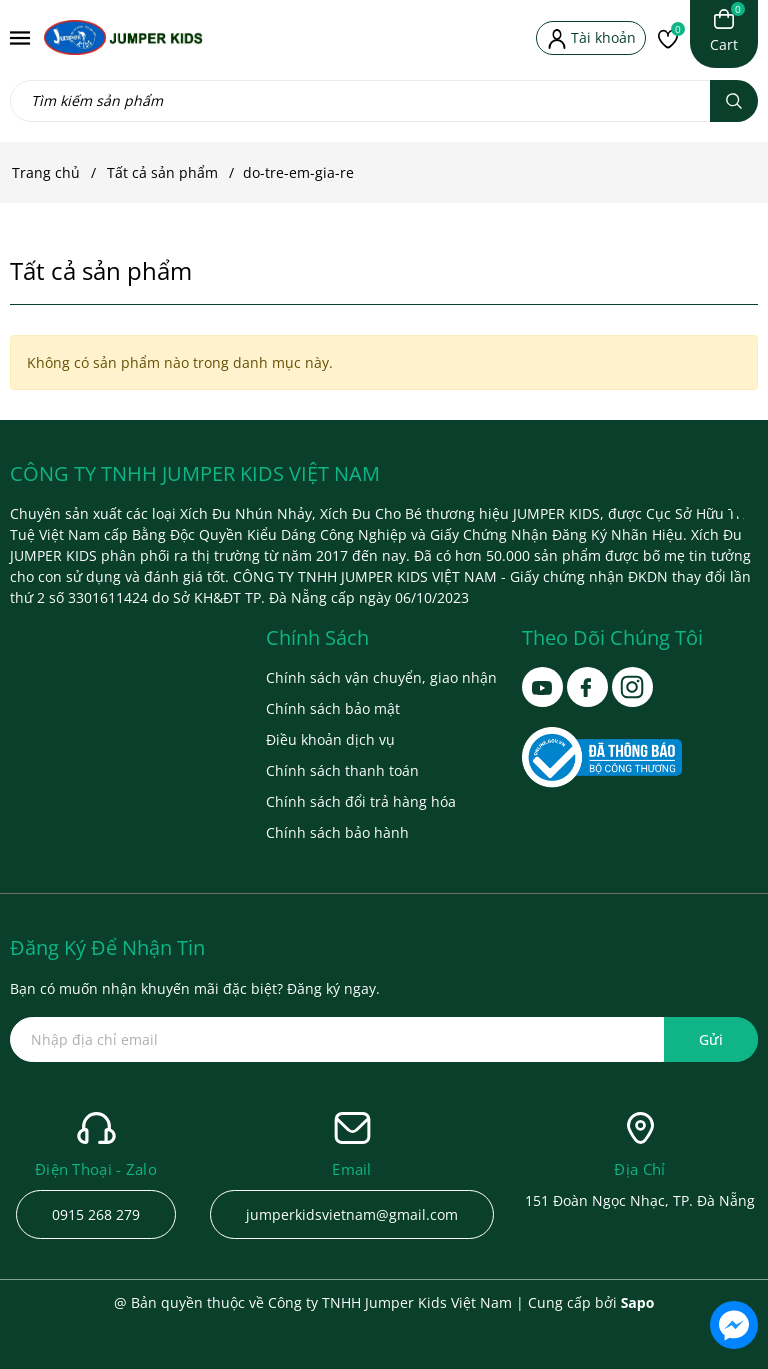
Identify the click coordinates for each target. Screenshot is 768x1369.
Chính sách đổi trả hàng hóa (361, 801)
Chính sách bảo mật (333, 708)
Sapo (638, 1302)
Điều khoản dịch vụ (330, 739)
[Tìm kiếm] (734, 101)
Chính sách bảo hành (337, 832)
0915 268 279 (96, 1214)
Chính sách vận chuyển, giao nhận (381, 677)
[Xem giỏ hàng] (724, 31)
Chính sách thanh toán (342, 770)
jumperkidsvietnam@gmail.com (352, 1214)
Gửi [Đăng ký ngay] (711, 1039)
